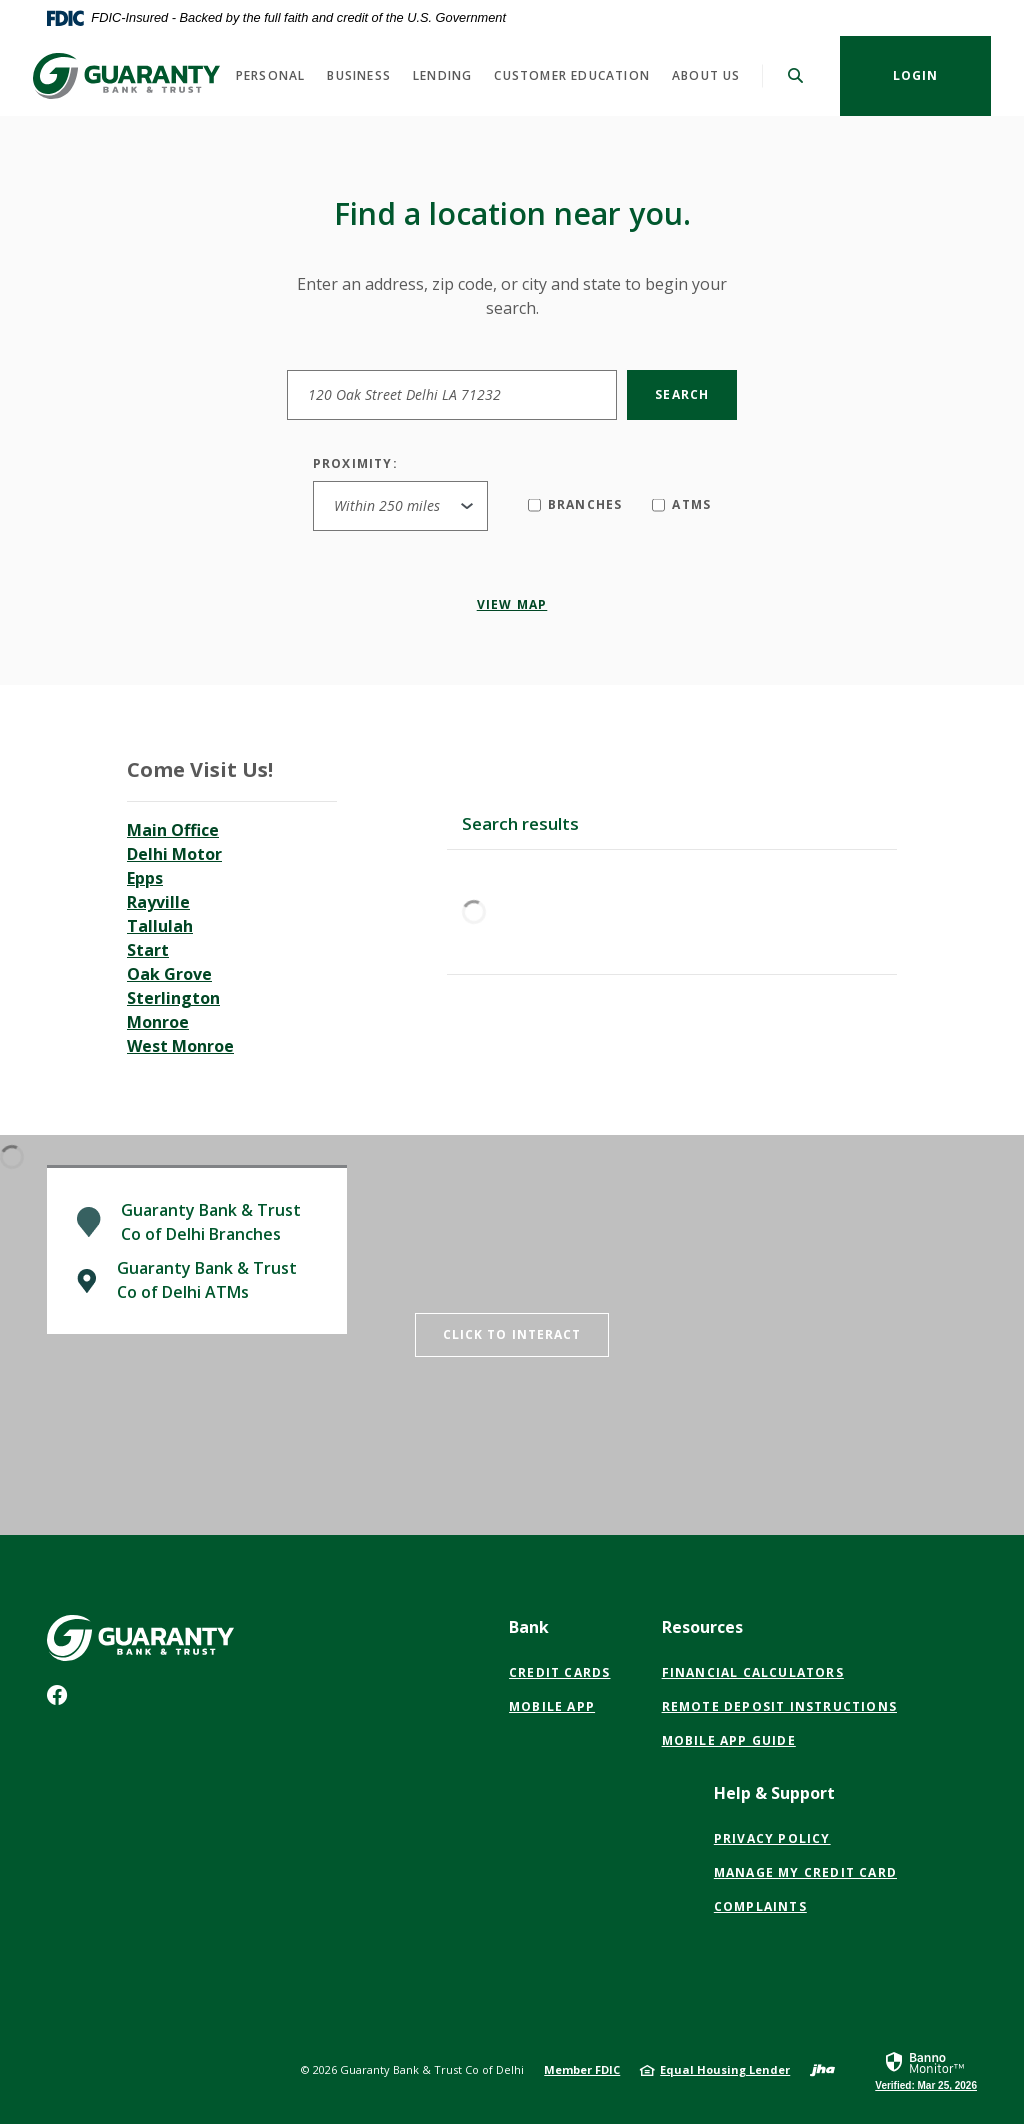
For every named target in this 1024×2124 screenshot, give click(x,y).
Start (148, 950)
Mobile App (552, 1706)
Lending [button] (442, 75)
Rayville (158, 902)
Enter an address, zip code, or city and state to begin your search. (512, 296)
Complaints (760, 1906)
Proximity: (355, 463)
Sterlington (173, 998)
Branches (575, 504)
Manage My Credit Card (805, 1873)
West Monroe (180, 1046)
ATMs (681, 504)
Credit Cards (559, 1672)
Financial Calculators (753, 1672)
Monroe (158, 1022)
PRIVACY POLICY (772, 1839)
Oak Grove (169, 974)
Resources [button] (702, 1627)
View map (512, 604)
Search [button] (682, 394)
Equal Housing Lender (725, 2069)
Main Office (173, 830)
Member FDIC (582, 2069)
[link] (926, 2070)
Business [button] (359, 75)
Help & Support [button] (774, 1793)
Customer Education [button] (572, 75)
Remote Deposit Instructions (779, 1706)
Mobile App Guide (729, 1740)
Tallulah (160, 926)
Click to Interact (512, 1334)
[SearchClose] (796, 75)
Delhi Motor (174, 854)
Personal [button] (271, 75)
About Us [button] (706, 75)
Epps (145, 878)
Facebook (61, 1700)
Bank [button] (529, 1627)
